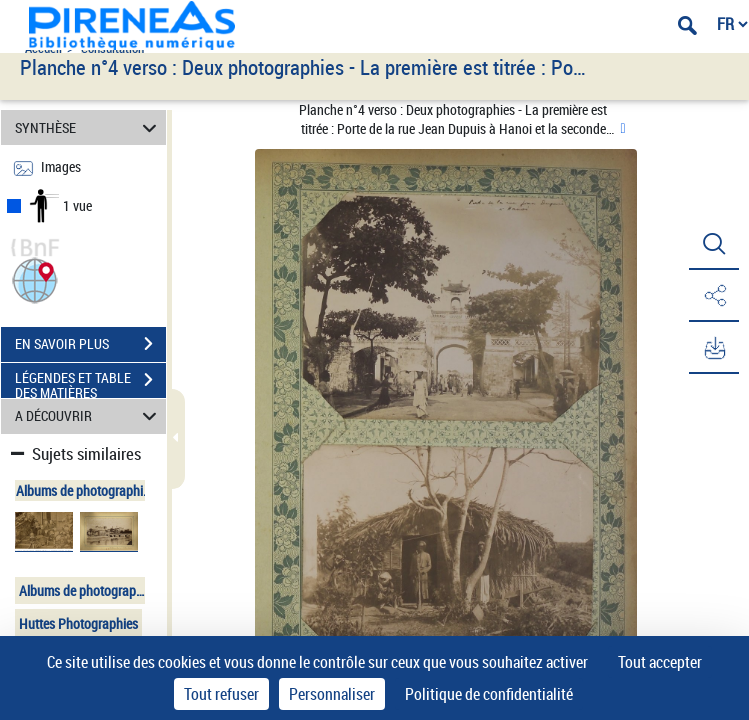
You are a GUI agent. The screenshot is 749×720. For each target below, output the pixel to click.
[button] (35, 278)
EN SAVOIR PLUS (90, 344)
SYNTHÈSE (89, 127)
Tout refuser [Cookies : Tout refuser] (221, 694)
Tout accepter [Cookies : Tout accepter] (660, 662)
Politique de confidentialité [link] (489, 694)
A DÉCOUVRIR (89, 416)
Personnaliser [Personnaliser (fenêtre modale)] (332, 694)
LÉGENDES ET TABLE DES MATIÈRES (90, 382)
